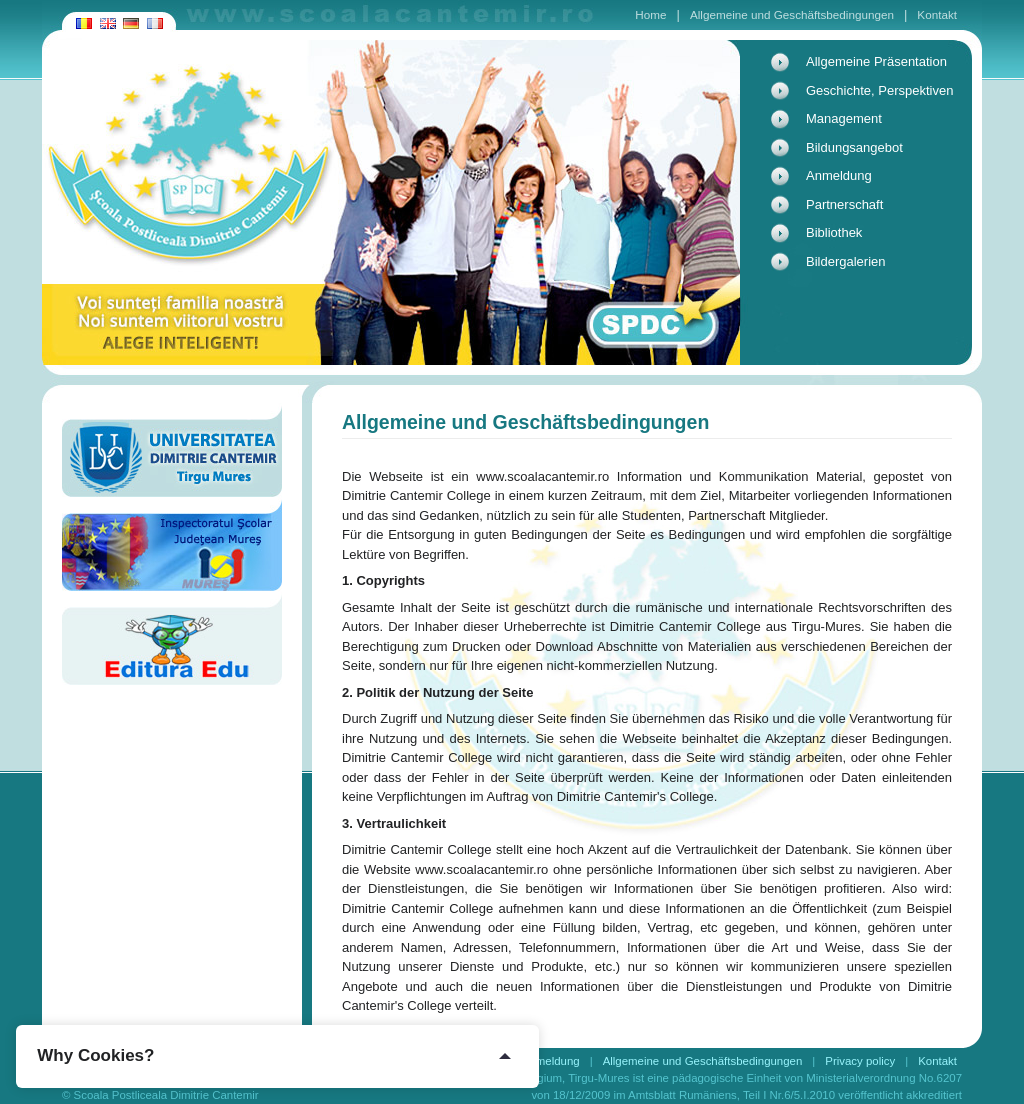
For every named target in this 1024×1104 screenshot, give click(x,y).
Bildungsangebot (854, 147)
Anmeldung (839, 175)
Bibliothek (834, 232)
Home (650, 14)
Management (844, 118)
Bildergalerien (846, 261)
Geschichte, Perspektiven (879, 90)
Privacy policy (860, 1061)
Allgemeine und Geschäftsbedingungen (792, 14)
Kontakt (937, 14)
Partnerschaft (844, 204)
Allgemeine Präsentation (876, 61)
